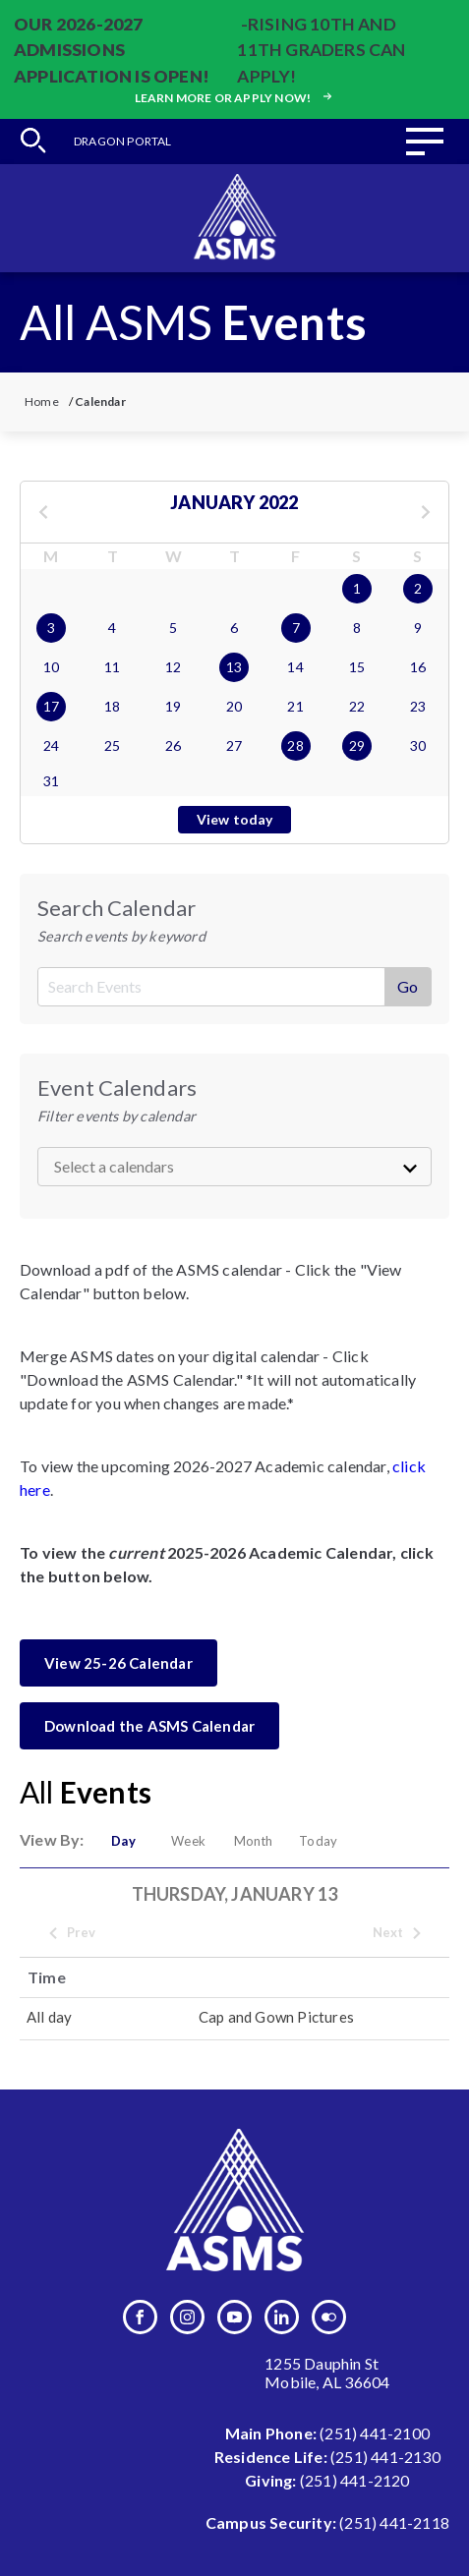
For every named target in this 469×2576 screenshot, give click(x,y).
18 (112, 706)
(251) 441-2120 (355, 2480)
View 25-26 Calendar (118, 1663)
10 (51, 666)
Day (123, 1841)
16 (418, 666)
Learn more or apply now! (235, 97)
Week (188, 1841)
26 (173, 745)
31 (51, 781)
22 (357, 706)
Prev (71, 1933)
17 (51, 706)
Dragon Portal (123, 141)
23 (418, 706)
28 (295, 745)
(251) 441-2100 (375, 2433)
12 (173, 666)
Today (318, 1841)
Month (253, 1841)
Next (398, 1933)
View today (235, 819)
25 (112, 745)
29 (357, 745)
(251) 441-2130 (385, 2456)
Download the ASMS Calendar (149, 1726)
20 (234, 706)
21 (295, 706)
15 (357, 666)
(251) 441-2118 (394, 2522)
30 (418, 745)
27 (234, 745)
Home (42, 401)
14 (295, 666)
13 (234, 666)
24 (51, 745)
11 (112, 666)
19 (173, 706)
